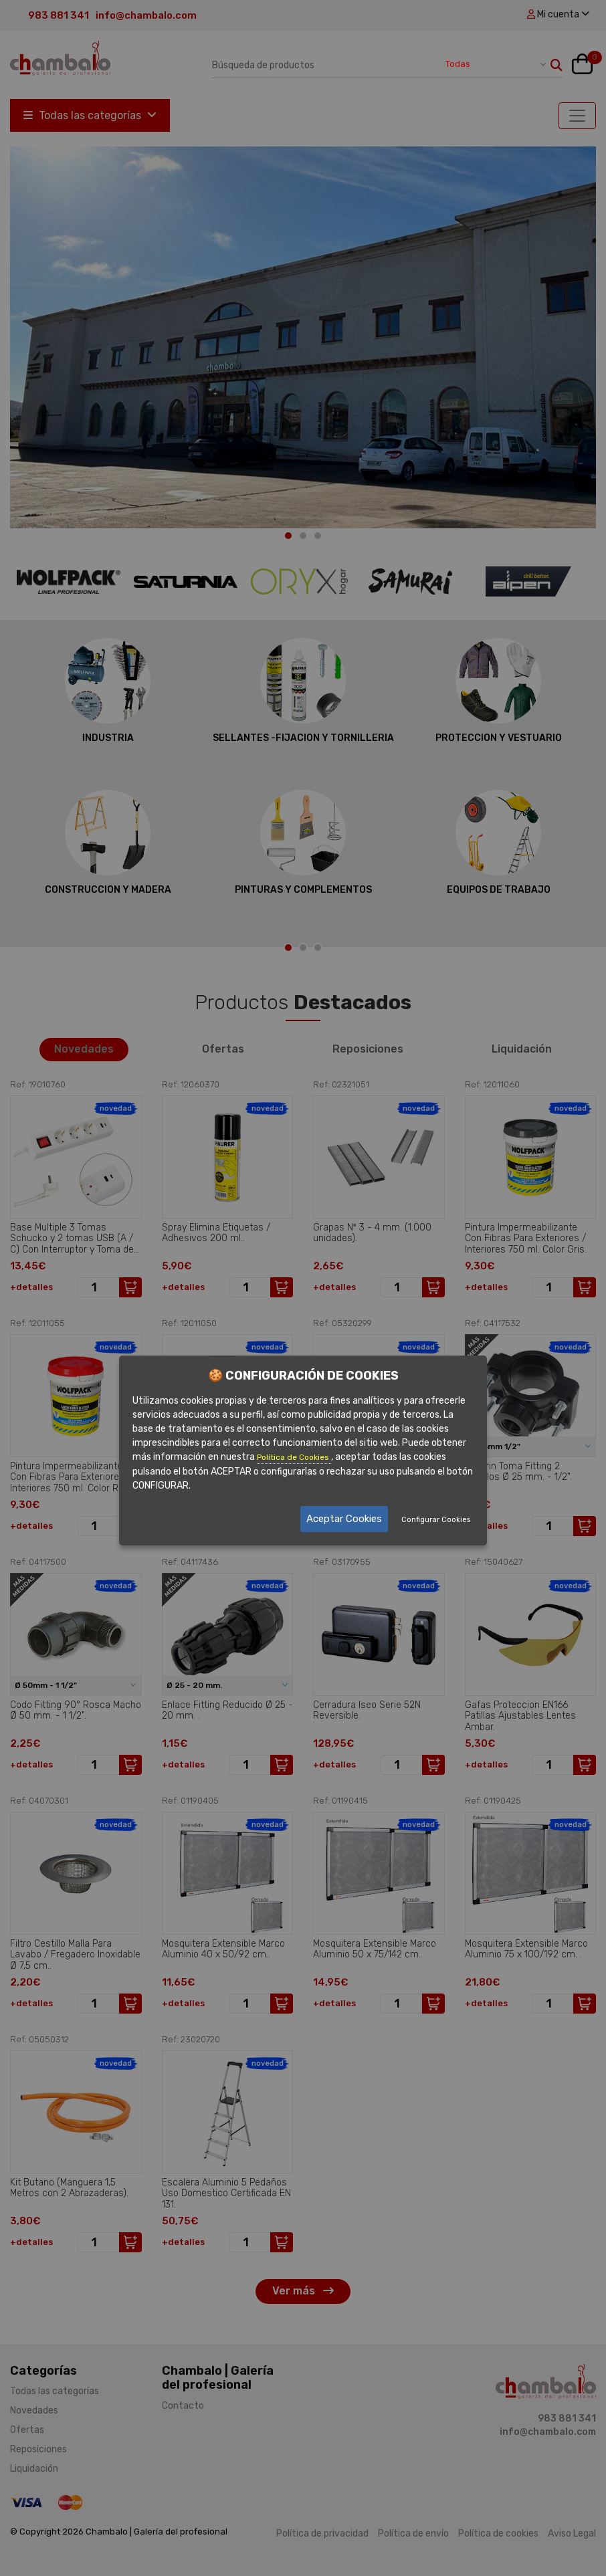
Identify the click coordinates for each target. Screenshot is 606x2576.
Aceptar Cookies (344, 1519)
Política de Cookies (294, 1456)
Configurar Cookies (435, 1519)
